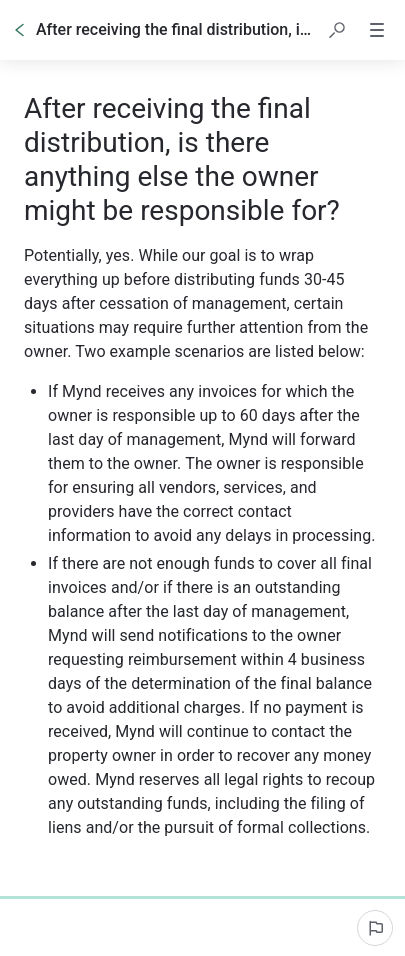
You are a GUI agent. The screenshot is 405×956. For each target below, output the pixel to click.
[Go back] (20, 30)
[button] (337, 30)
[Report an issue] (375, 928)
